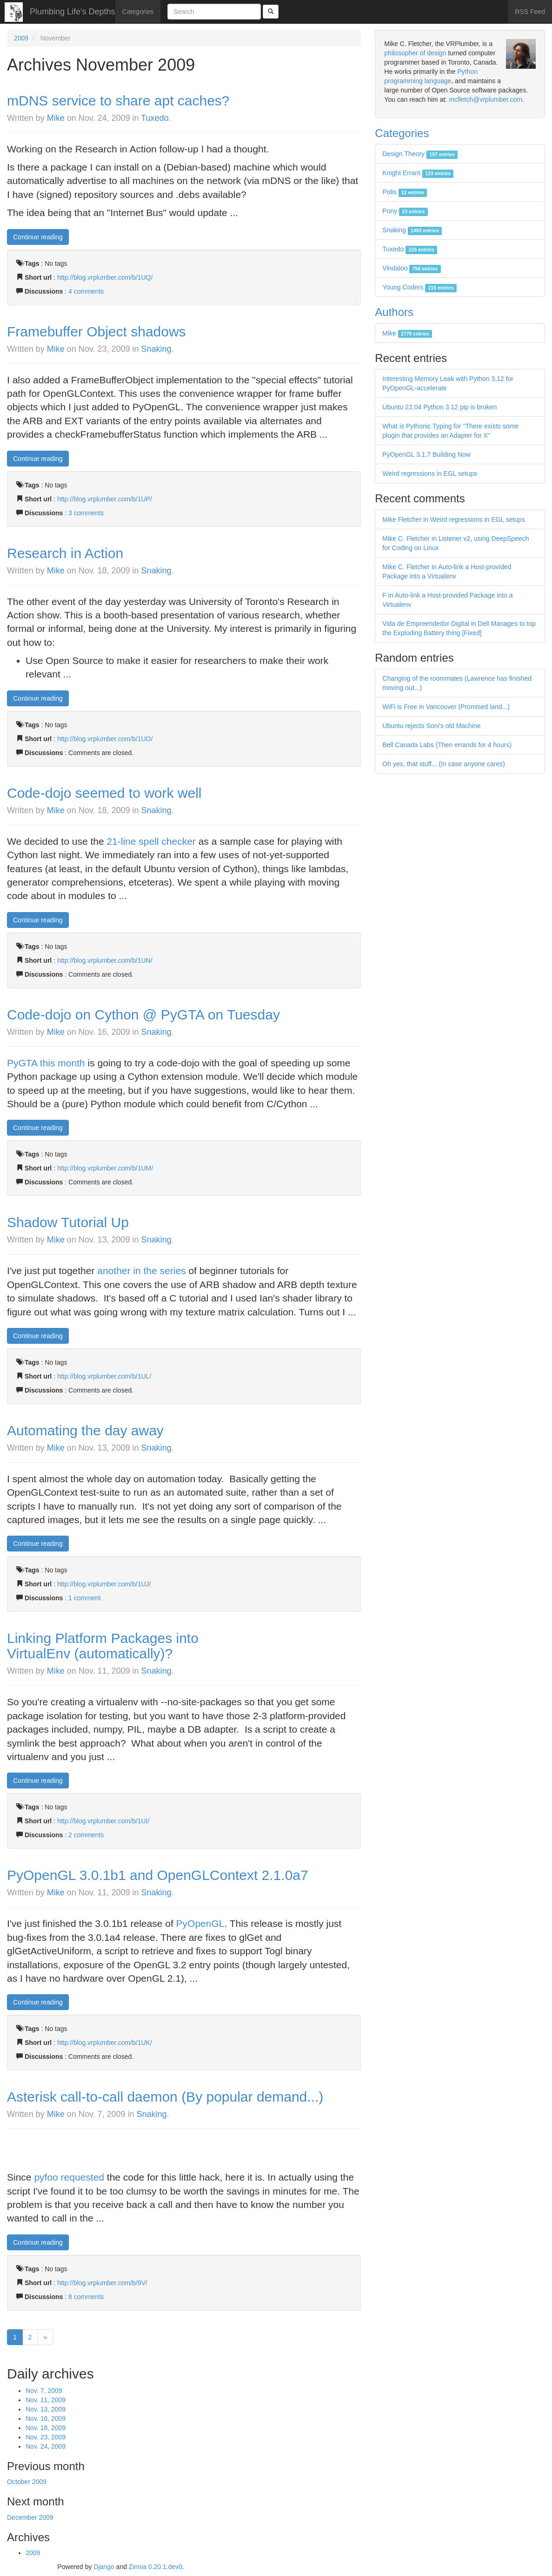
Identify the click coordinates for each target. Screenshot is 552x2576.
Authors (394, 312)
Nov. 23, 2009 (46, 2437)
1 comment (84, 1598)
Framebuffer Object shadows (96, 331)
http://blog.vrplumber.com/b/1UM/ (105, 1168)
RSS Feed (530, 11)
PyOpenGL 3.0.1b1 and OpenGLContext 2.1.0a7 (157, 1875)
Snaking (156, 349)
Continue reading (38, 237)
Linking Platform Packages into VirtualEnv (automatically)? (103, 1645)
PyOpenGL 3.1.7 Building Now (426, 454)
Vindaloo (411, 268)
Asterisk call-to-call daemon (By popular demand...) (165, 2096)
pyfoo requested (69, 2177)
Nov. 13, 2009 (46, 2409)
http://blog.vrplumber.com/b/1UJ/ (104, 1584)
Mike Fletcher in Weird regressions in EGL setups (453, 519)
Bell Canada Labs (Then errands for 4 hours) (447, 745)
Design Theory (420, 154)
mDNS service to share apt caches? (118, 100)
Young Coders (419, 287)
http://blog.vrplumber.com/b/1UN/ (105, 960)
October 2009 (27, 2481)
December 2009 (30, 2517)
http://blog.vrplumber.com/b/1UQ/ (105, 277)
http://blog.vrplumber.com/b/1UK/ (104, 2042)
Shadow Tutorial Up (68, 1222)
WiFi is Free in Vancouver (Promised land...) (446, 706)
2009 (21, 38)
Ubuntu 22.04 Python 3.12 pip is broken (439, 407)
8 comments (86, 2296)
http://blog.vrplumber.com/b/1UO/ (105, 739)
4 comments (86, 291)
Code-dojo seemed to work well (104, 793)
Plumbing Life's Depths (72, 11)
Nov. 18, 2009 (46, 2427)
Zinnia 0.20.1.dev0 (155, 2566)
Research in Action (65, 553)
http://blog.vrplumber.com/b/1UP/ (104, 499)
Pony (404, 211)
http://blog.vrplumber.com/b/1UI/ (103, 1821)
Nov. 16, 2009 (46, 2418)
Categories (138, 11)
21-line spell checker (150, 841)
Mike (56, 118)
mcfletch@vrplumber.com (485, 99)
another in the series (141, 1270)
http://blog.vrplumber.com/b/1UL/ (104, 1376)
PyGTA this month (46, 1063)
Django (103, 2566)
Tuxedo (154, 118)
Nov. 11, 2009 (46, 2400)
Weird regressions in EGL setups (429, 473)
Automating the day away (85, 1430)
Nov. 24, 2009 (46, 2446)
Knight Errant (417, 173)
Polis (404, 192)
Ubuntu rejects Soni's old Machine (431, 725)
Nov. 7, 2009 (44, 2390)
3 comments (86, 513)
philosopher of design (415, 53)
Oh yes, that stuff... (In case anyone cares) (443, 764)
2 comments (86, 1835)
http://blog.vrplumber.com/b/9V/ (102, 2283)
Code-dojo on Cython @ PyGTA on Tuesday (143, 1014)
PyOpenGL (200, 1923)
